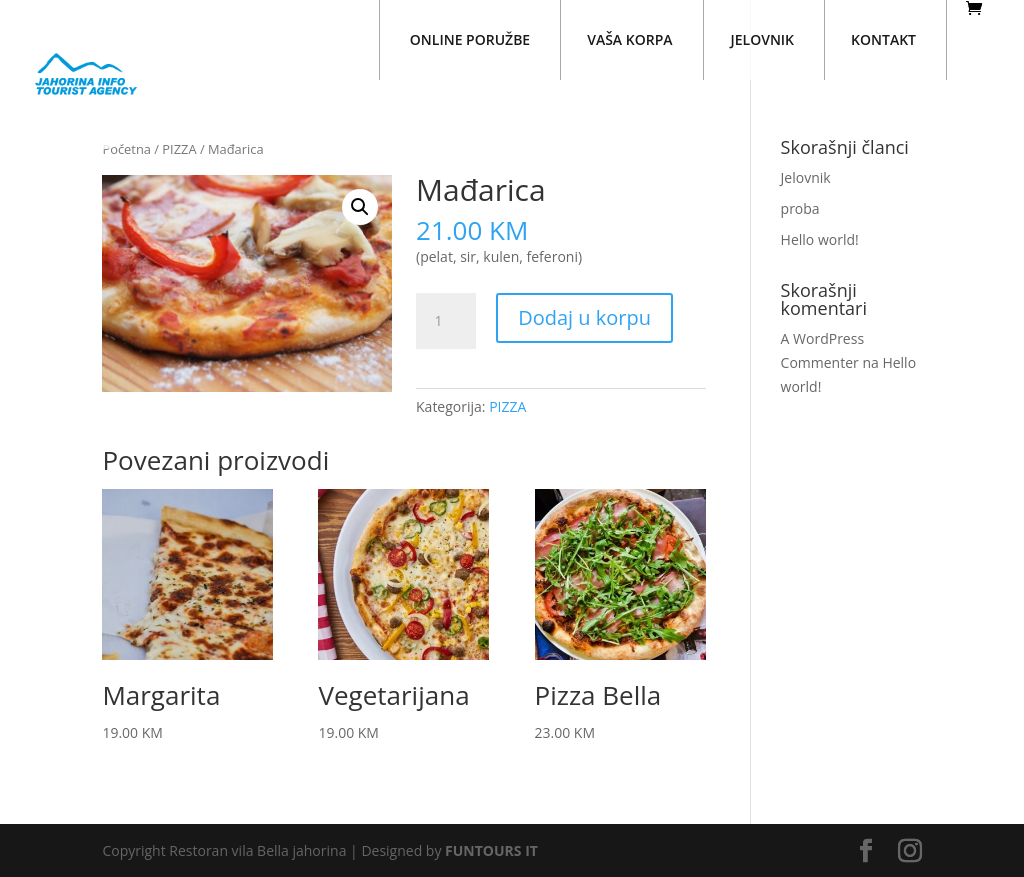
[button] (360, 207)
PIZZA (179, 149)
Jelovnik (806, 177)
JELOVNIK (763, 39)
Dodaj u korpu (584, 317)
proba (800, 208)
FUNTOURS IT (491, 850)
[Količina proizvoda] (446, 321)
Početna (126, 149)
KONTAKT (883, 39)
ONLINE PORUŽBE (470, 39)
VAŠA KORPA (629, 39)
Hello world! (820, 239)
